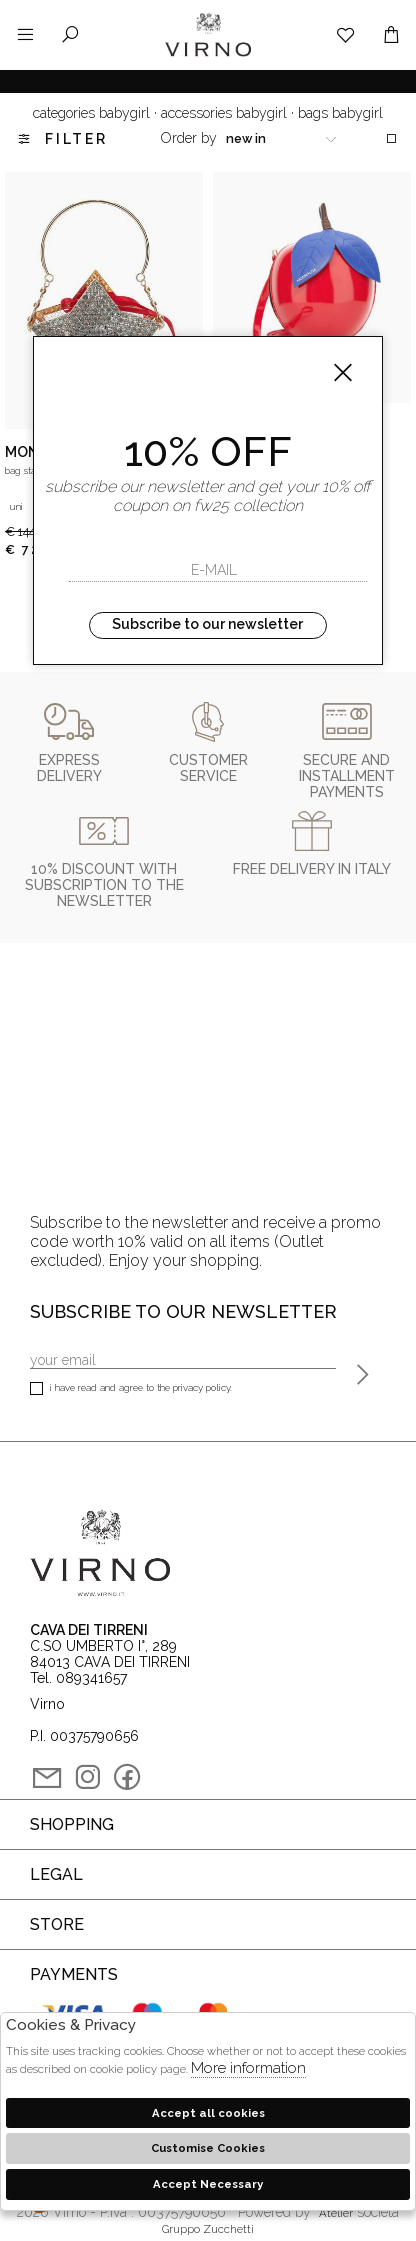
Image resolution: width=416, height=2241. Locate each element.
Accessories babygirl (224, 113)
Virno (208, 55)
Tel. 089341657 (78, 1678)
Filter (61, 139)
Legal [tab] (56, 1874)
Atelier (336, 2213)
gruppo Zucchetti (208, 2229)
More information (248, 2068)
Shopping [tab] (72, 1824)
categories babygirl (91, 113)
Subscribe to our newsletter (207, 624)
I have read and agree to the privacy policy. (131, 1389)
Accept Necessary (208, 2184)
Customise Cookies (208, 2148)
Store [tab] (57, 1924)
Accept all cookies (208, 2113)
